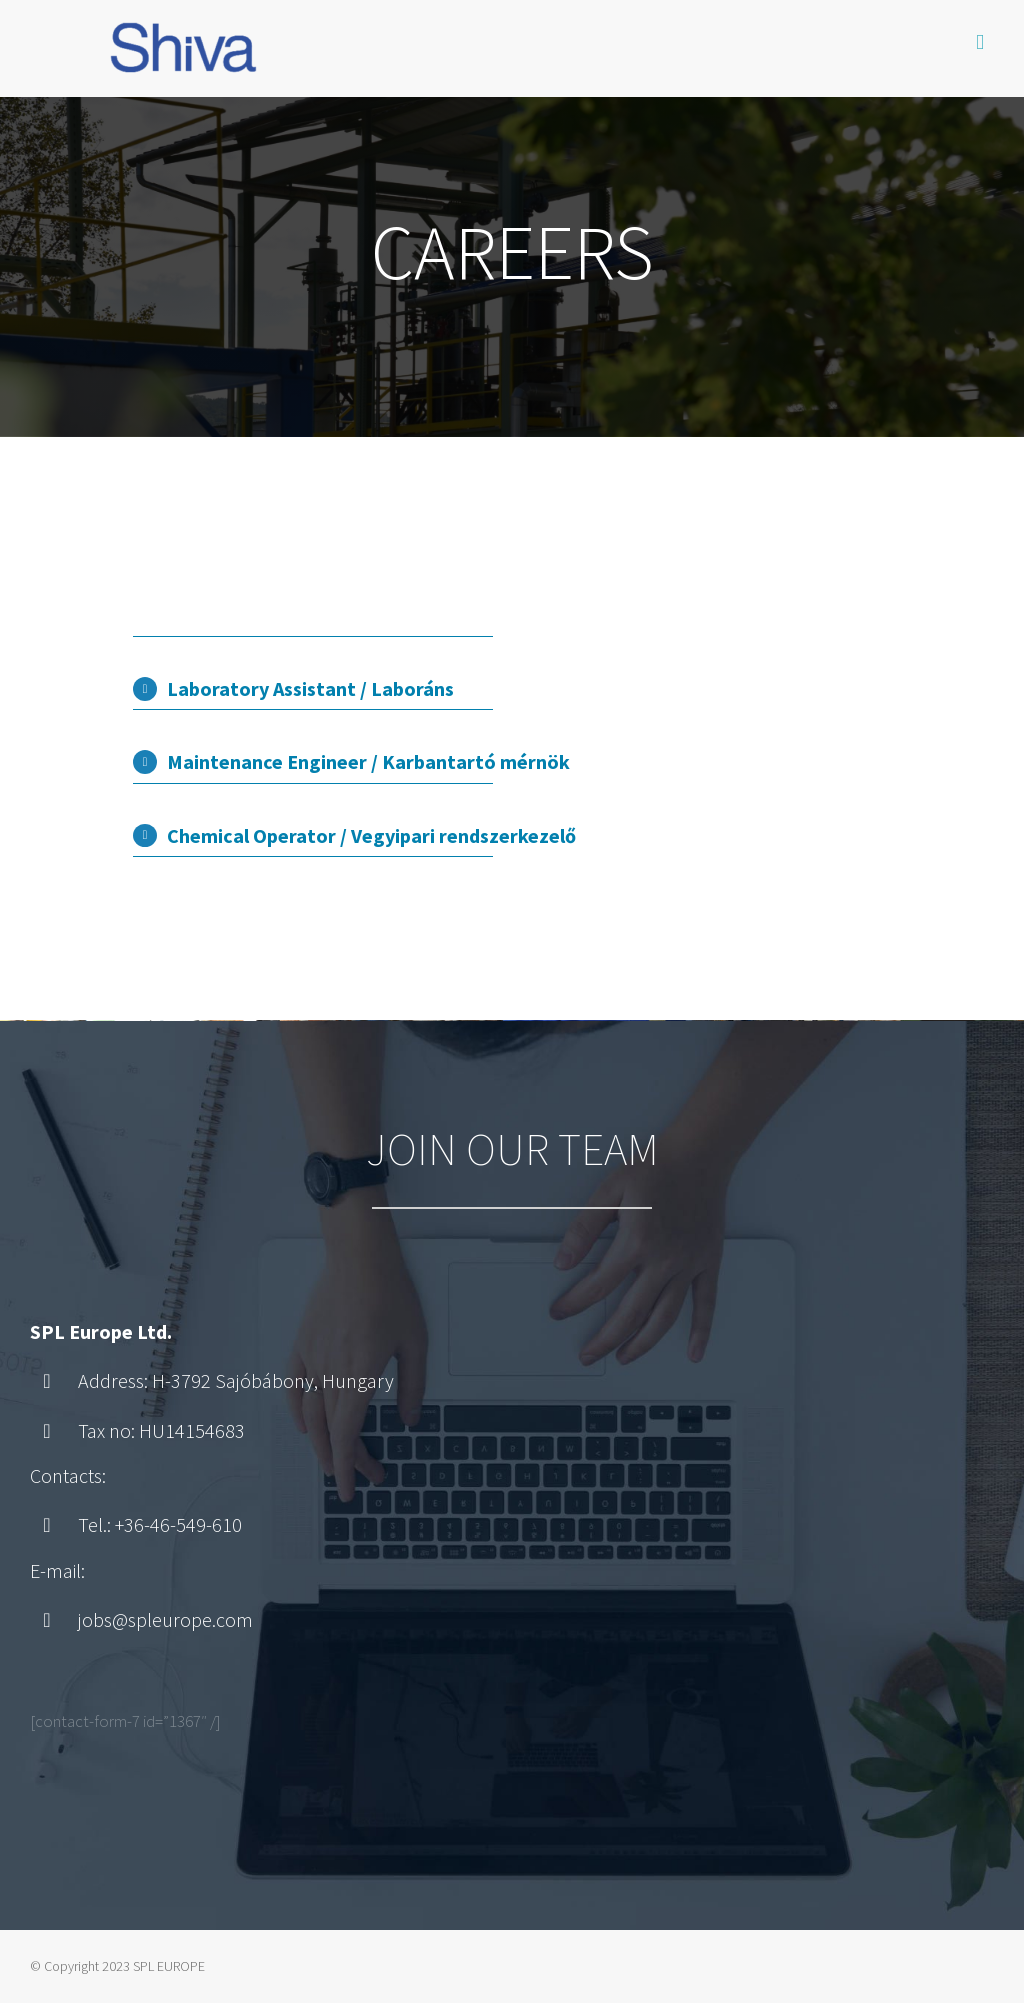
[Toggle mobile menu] (980, 42)
